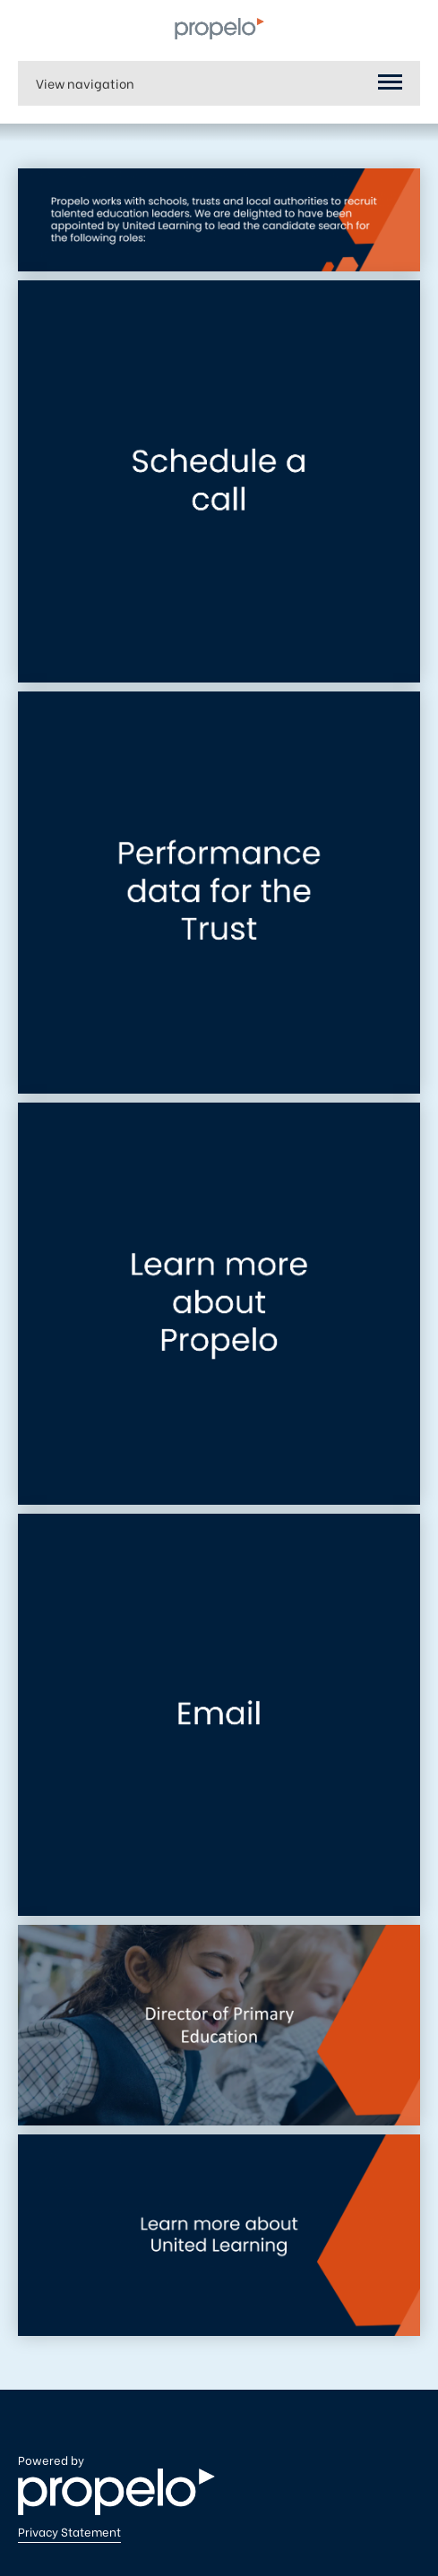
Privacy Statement (69, 2531)
